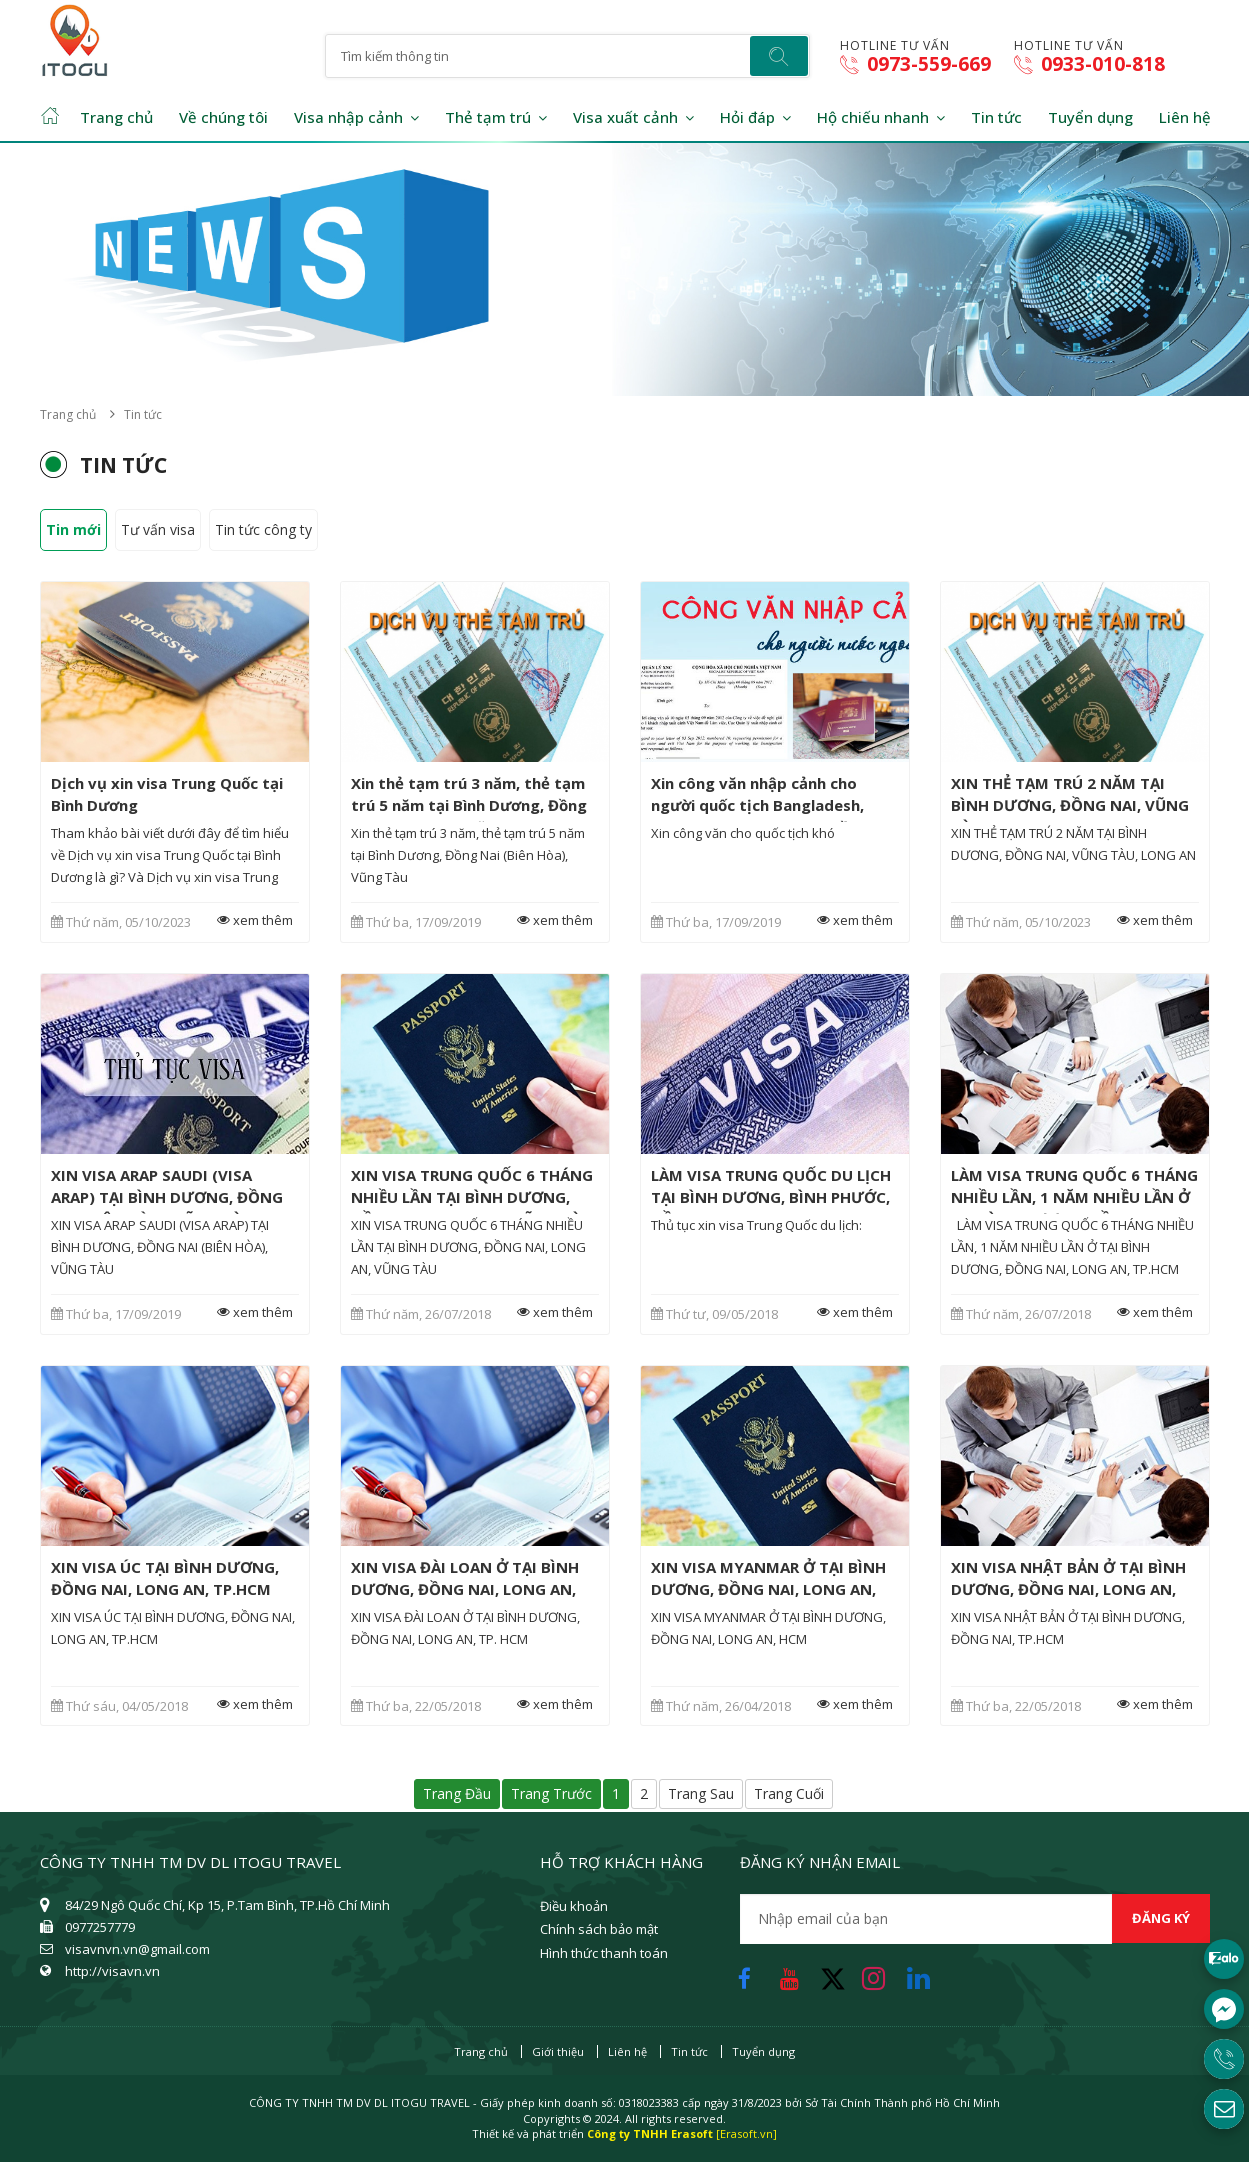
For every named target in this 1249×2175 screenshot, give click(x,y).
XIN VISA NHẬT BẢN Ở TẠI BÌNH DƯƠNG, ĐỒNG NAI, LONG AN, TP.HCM (1068, 1589)
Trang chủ (116, 117)
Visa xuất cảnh (625, 117)
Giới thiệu (558, 2051)
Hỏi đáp (747, 117)
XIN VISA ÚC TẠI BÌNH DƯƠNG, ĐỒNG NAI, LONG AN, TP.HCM (165, 1578)
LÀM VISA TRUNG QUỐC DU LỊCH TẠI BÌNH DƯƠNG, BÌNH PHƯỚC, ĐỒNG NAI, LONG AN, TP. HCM (771, 1197)
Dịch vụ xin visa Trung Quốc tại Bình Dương (167, 794)
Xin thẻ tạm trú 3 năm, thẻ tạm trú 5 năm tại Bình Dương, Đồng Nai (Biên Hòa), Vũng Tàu (469, 805)
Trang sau (701, 1793)
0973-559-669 (915, 64)
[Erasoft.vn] (746, 2133)
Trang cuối (789, 1793)
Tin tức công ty (263, 529)
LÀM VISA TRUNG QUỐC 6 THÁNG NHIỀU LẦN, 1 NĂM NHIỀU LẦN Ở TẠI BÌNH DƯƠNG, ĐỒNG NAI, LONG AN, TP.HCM (1074, 1208)
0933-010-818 (1089, 64)
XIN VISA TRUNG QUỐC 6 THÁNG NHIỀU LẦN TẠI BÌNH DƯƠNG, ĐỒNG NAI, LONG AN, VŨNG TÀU (472, 1197)
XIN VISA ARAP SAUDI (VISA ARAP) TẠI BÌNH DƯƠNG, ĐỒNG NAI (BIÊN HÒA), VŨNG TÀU (167, 1197)
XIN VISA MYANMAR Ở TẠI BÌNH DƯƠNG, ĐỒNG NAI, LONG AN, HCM (768, 1589)
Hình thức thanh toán (604, 1953)
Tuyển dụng (1090, 117)
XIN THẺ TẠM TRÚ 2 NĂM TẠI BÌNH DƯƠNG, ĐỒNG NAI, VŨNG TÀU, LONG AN (1070, 805)
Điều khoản (574, 1906)
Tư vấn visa (158, 529)
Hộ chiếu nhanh (873, 117)
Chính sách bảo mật (599, 1929)
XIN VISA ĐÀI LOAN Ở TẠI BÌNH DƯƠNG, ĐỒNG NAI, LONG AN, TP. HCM (465, 1589)
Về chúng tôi (223, 117)
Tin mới (73, 529)
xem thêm (252, 920)
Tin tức (996, 117)
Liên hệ (1185, 117)
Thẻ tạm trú (488, 117)
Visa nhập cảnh (348, 117)
